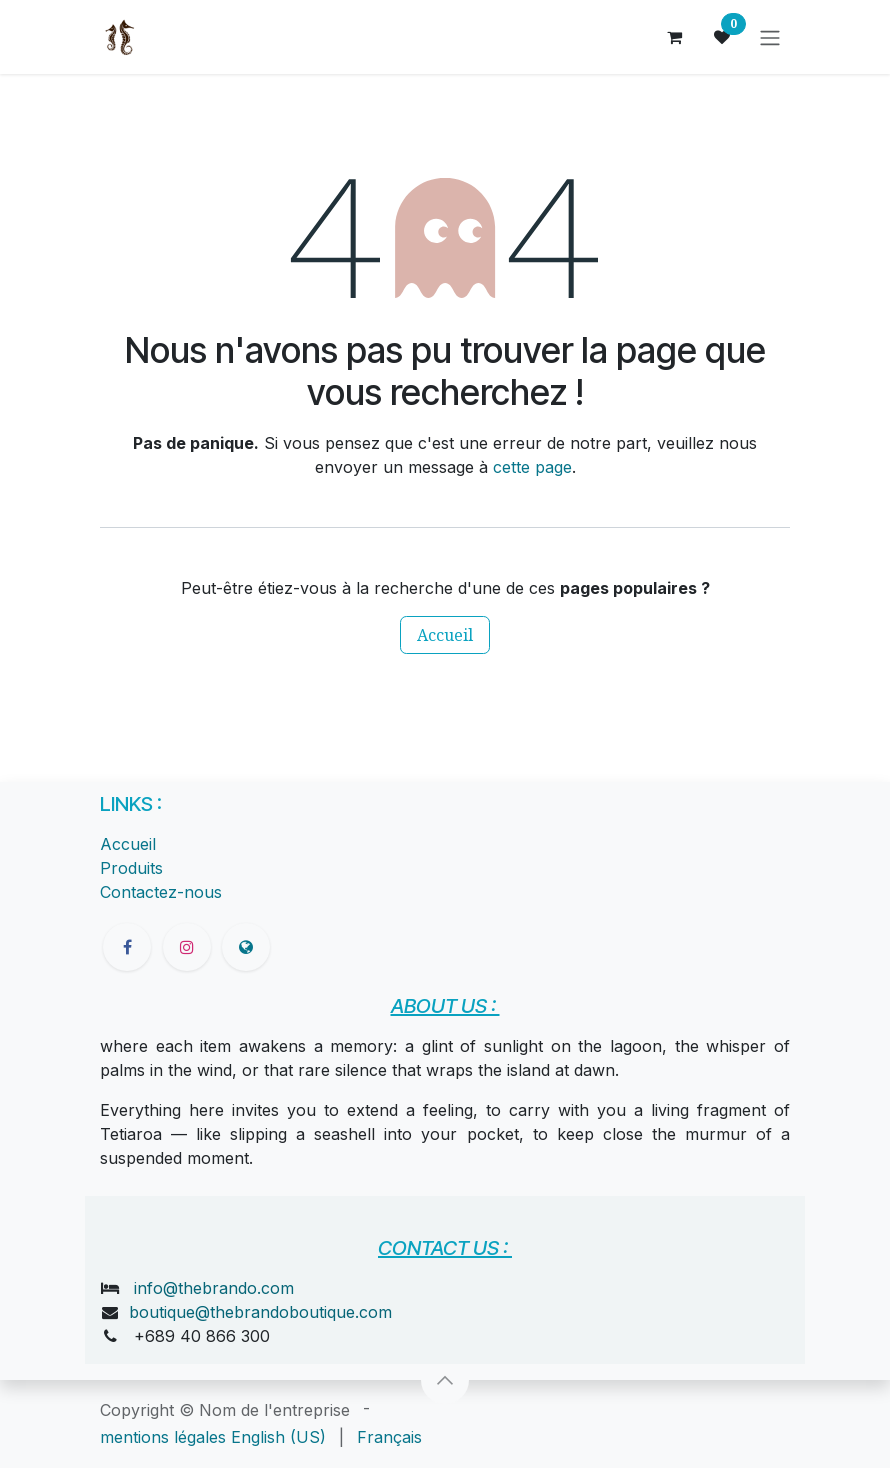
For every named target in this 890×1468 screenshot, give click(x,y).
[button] (445, 1380)
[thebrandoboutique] (246, 947)
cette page (532, 467)
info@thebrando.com (214, 1288)
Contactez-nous (161, 892)
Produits (131, 868)
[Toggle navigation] (770, 37)
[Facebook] (127, 947)
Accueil (445, 635)
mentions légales (163, 1437)
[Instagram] (187, 947)
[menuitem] (278, 1437)
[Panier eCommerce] (674, 37)
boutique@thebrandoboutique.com (260, 1312)
